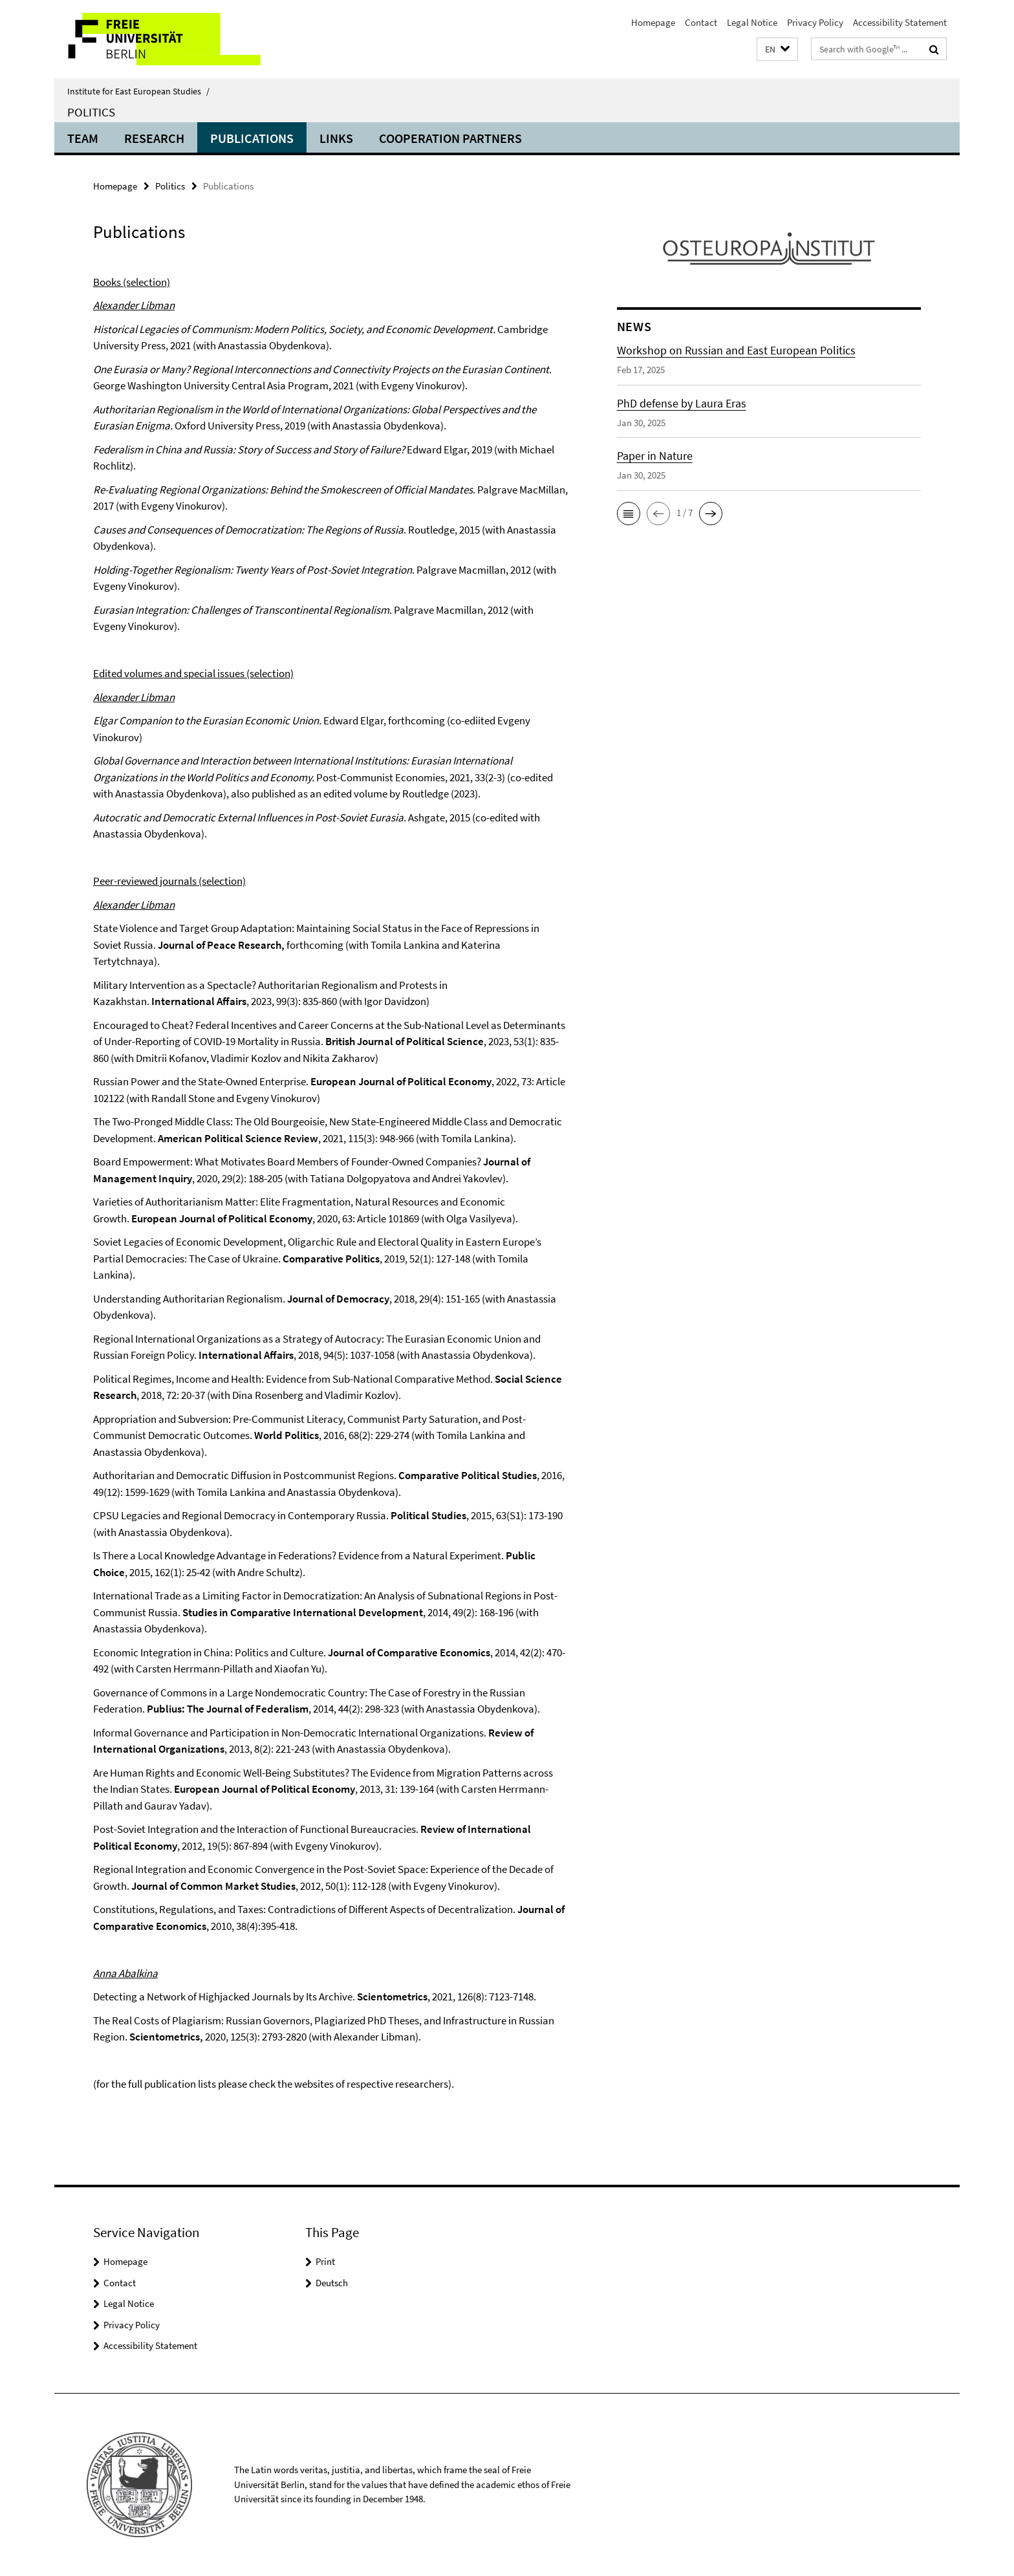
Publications (252, 138)
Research (154, 138)
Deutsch (332, 2283)
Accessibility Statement (900, 22)
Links (336, 138)
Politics (91, 112)
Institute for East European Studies (138, 91)
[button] (777, 49)
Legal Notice (752, 22)
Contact (701, 22)
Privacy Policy (815, 22)
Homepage (653, 22)
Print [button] (325, 2261)
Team (82, 138)
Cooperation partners (450, 138)
